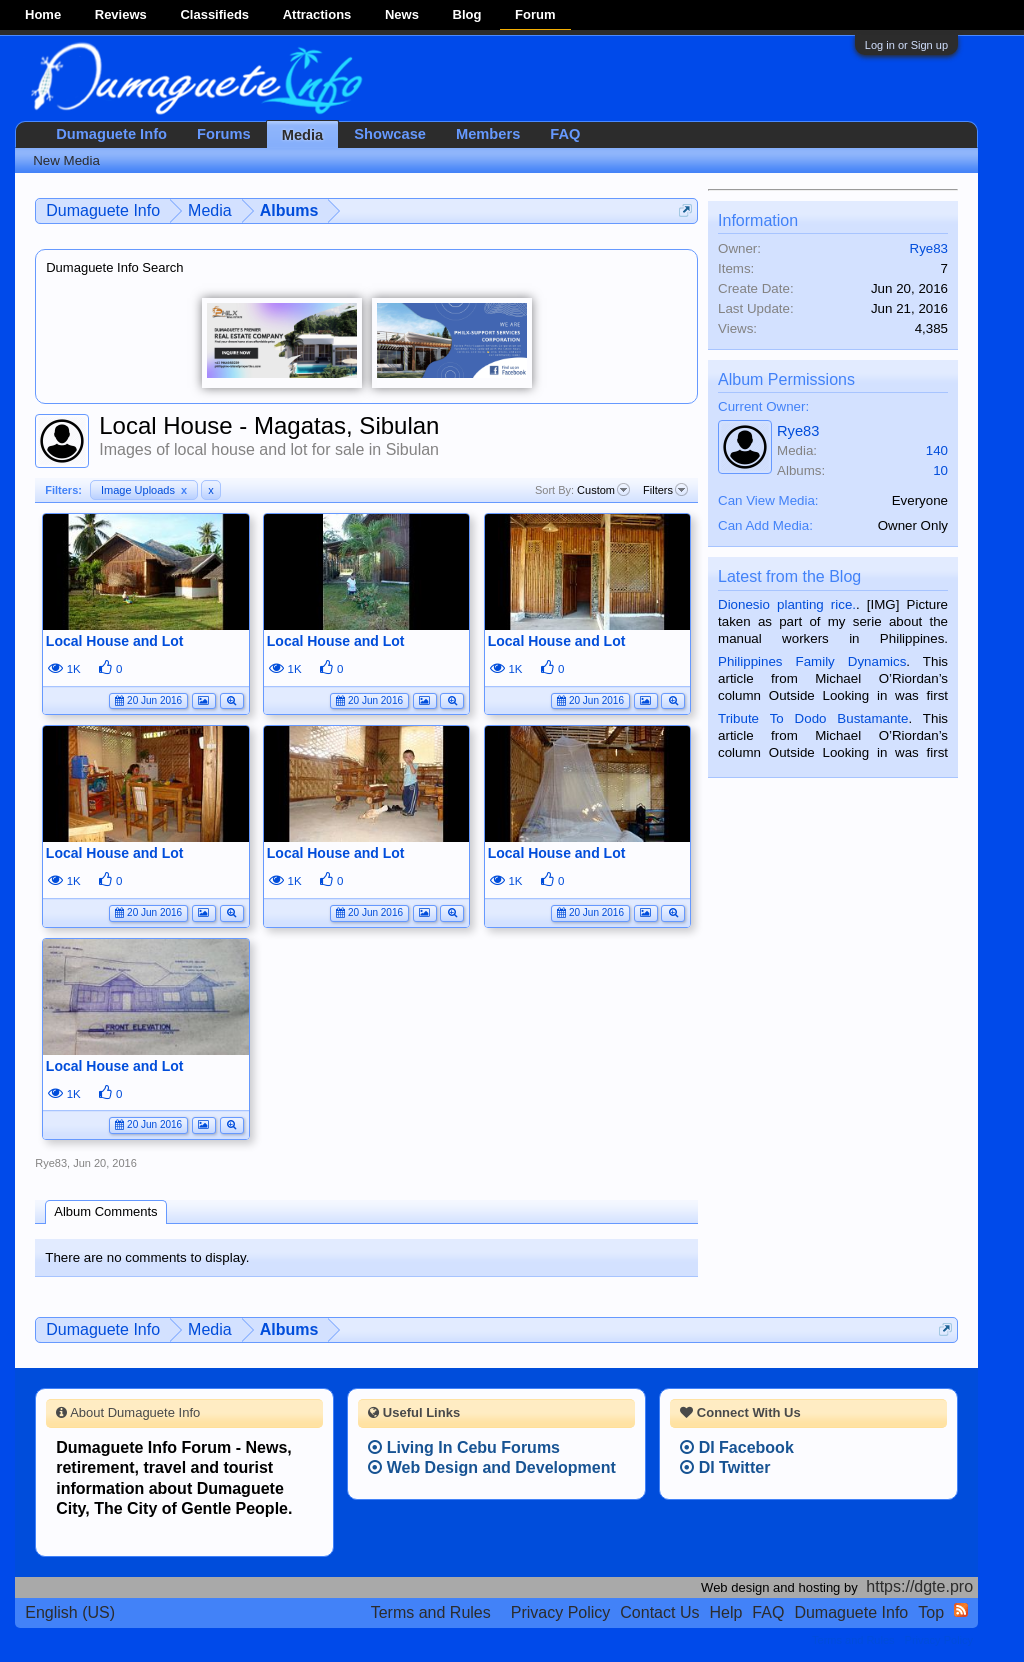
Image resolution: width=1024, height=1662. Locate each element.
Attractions (317, 14)
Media (303, 135)
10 (940, 470)
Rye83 (51, 1163)
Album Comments (105, 1211)
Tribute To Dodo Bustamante (813, 718)
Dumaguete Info (111, 134)
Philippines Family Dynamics (812, 661)
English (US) (70, 1612)
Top (931, 1612)
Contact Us (659, 1612)
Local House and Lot (115, 641)
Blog (467, 14)
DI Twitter (725, 1467)
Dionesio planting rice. (787, 604)
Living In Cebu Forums (464, 1447)
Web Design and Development (492, 1467)
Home (43, 14)
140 (937, 450)
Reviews (121, 14)
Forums (224, 134)
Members (488, 134)
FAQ (565, 134)
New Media (66, 160)
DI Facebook (737, 1447)
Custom (603, 490)
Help (725, 1612)
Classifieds (214, 14)
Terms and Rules (431, 1612)
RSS (961, 1610)
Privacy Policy (561, 1612)
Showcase (390, 134)
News (402, 14)
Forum (535, 14)
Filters (665, 490)
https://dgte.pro (919, 1586)
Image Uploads (144, 490)
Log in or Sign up (906, 45)
